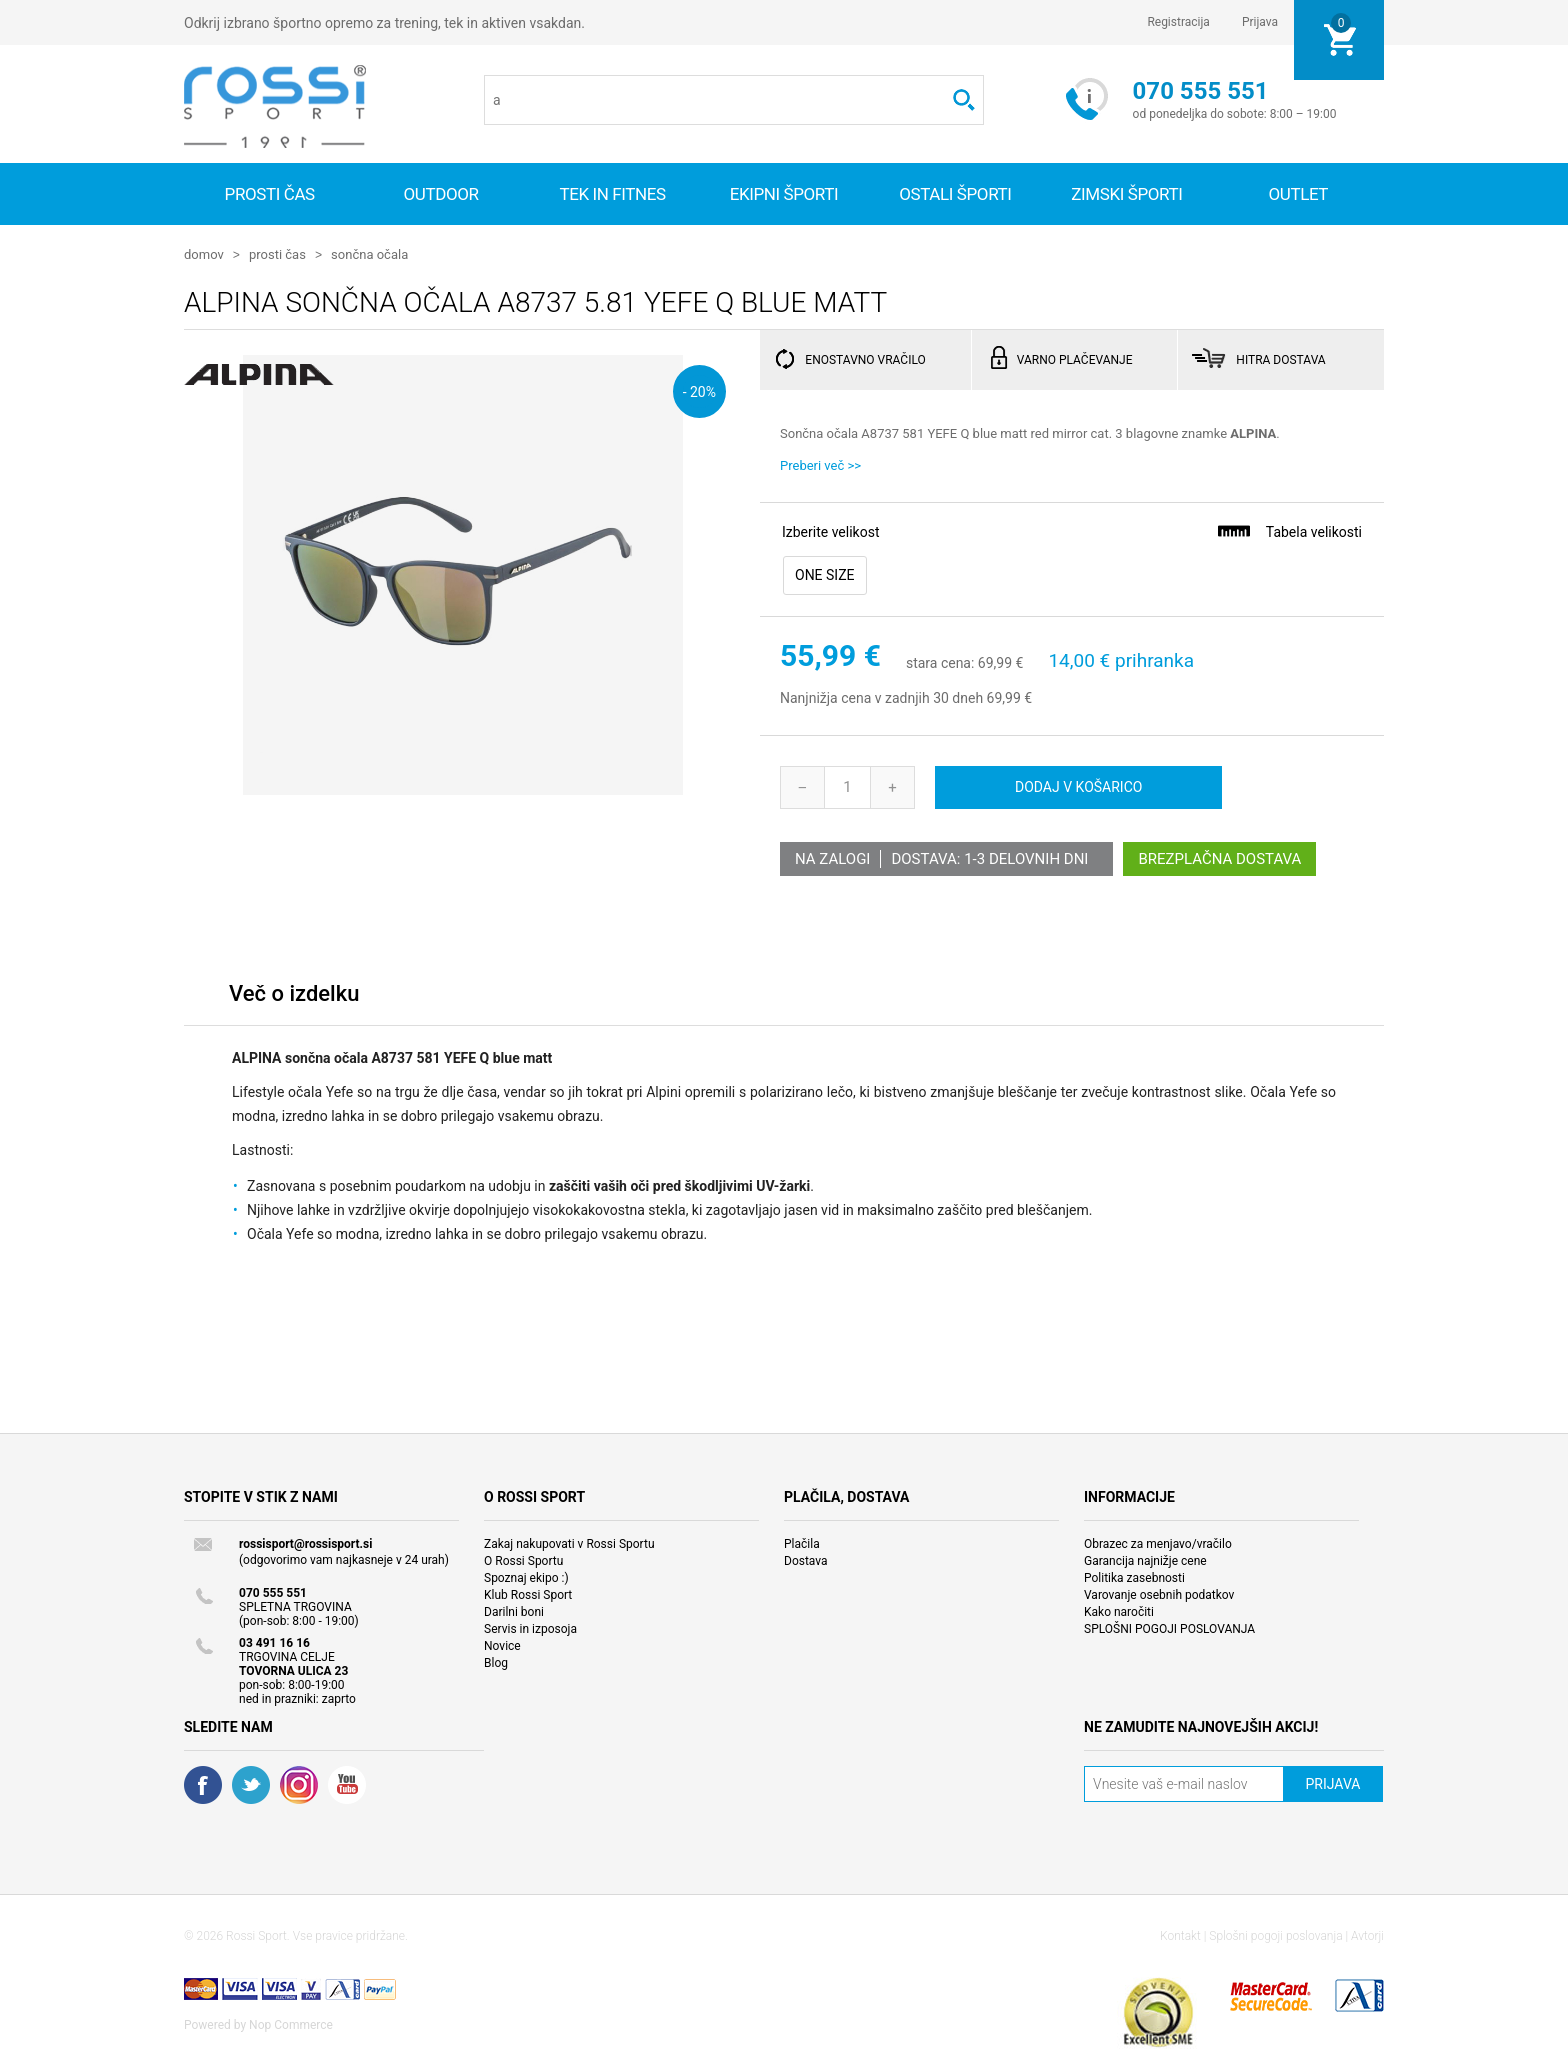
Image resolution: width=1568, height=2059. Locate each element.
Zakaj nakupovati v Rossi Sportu (569, 1543)
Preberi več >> (820, 464)
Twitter (251, 1784)
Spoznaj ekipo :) (526, 1577)
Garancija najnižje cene (1145, 1560)
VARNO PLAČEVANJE (1075, 359)
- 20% (699, 390)
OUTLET (1298, 194)
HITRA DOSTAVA (1280, 359)
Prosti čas (270, 194)
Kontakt (1180, 1935)
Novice (502, 1645)
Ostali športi (955, 194)
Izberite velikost (830, 531)
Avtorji (1367, 1935)
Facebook (203, 1784)
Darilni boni (514, 1611)
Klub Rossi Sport (528, 1594)
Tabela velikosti (1289, 530)
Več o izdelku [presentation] (294, 992)
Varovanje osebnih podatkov (1159, 1594)
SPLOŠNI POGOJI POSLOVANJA (1169, 1628)
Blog (496, 1662)
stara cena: (940, 663)
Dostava (806, 1560)
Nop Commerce (291, 2024)
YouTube (347, 1784)
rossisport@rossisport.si (305, 1543)
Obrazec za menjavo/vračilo (1158, 1543)
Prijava (1260, 22)
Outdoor (441, 194)
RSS (299, 1784)
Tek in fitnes (612, 194)
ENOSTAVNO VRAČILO (865, 359)
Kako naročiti (1119, 1611)
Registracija (1178, 22)
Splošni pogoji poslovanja (1275, 1935)
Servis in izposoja (530, 1628)
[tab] (294, 997)
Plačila (802, 1543)
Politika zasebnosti (1134, 1577)
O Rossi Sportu (523, 1560)
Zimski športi (1126, 194)
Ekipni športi (784, 194)
